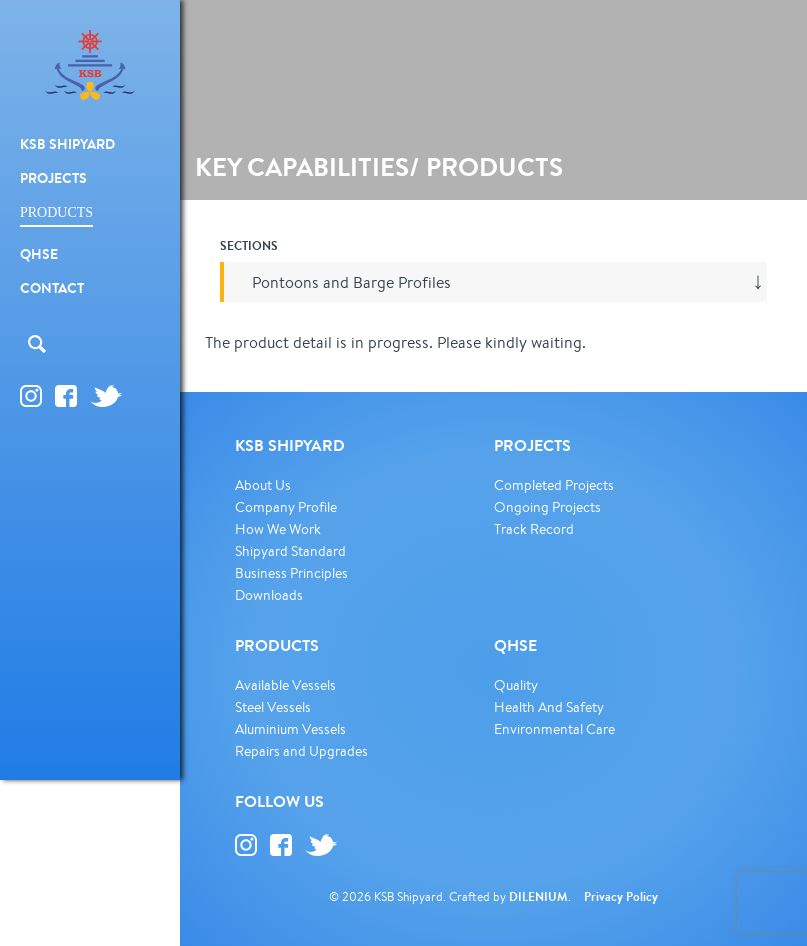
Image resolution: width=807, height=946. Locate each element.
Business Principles (291, 573)
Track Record (534, 529)
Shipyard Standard (290, 551)
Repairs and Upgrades (301, 751)
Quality (516, 685)
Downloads (269, 595)
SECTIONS (249, 246)
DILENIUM (538, 896)
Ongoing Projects (547, 507)
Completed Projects (554, 485)
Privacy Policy (621, 896)
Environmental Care (554, 729)
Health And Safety (549, 707)
